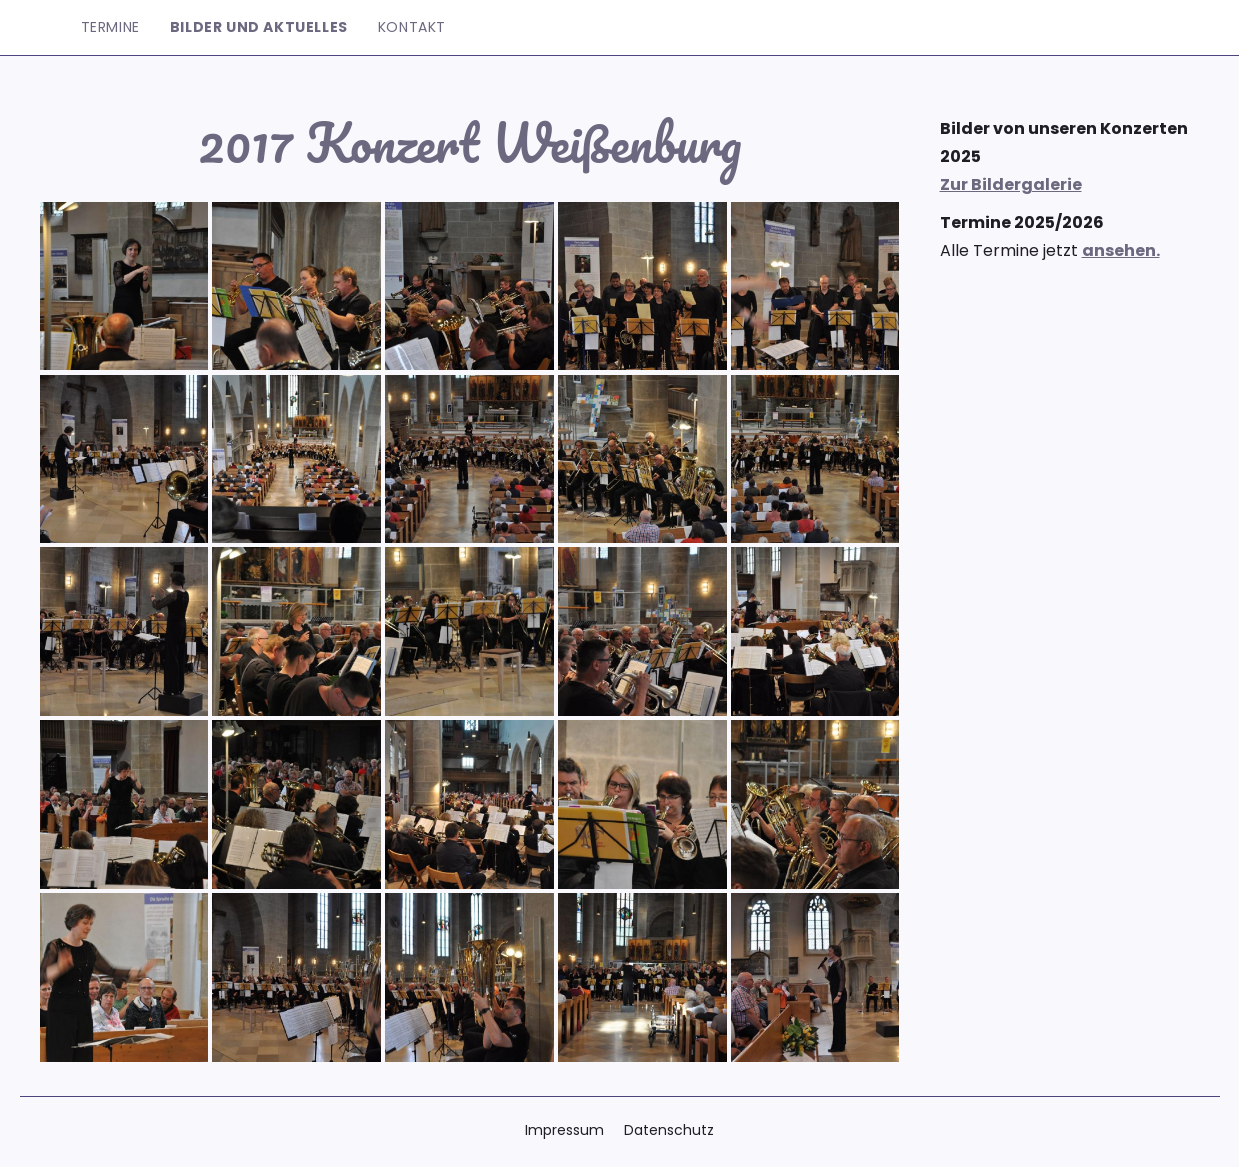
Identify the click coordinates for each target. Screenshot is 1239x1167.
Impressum (564, 1130)
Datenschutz (669, 1130)
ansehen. (1121, 250)
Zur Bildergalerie (1011, 184)
